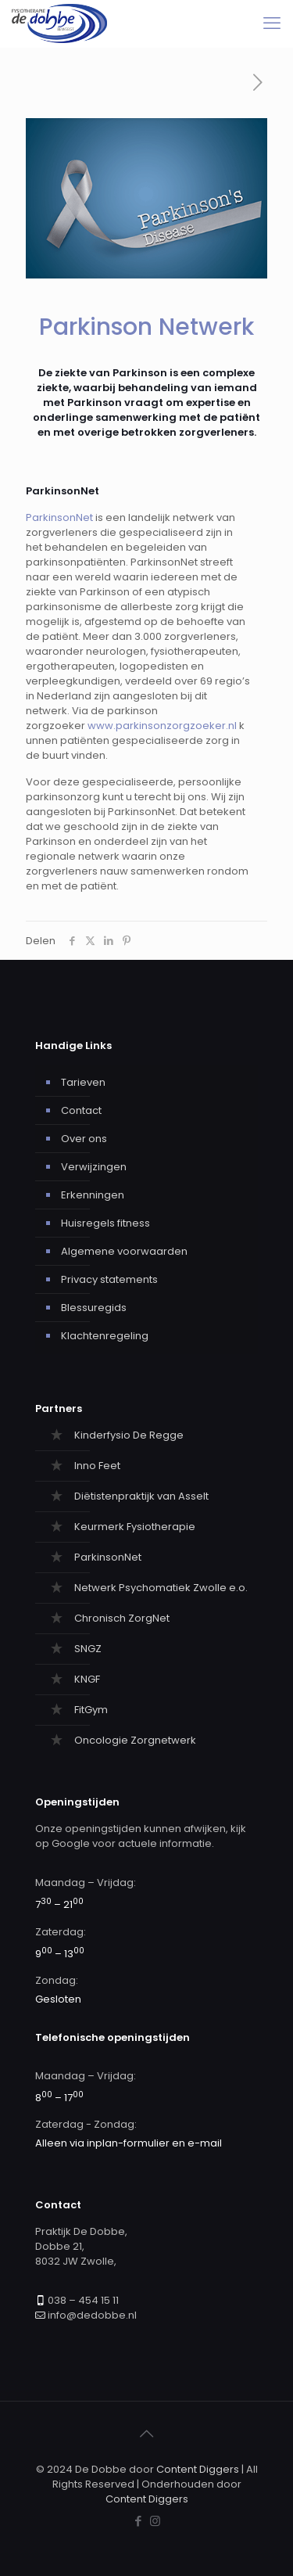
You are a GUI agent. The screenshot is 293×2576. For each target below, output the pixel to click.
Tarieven (83, 1082)
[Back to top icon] (146, 2433)
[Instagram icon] (155, 2521)
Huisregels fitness (105, 1223)
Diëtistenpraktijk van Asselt (141, 1496)
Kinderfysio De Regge (129, 1435)
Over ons (84, 1138)
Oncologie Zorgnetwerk (135, 1740)
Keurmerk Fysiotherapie (134, 1526)
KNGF (87, 1679)
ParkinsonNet (59, 517)
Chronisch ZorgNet (122, 1618)
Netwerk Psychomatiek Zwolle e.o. (161, 1587)
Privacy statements (109, 1279)
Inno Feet (97, 1465)
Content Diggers (197, 2469)
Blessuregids (94, 1307)
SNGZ (88, 1648)
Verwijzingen (94, 1166)
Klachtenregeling (104, 1335)
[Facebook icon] (139, 2521)
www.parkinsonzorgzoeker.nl (162, 725)
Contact (81, 1110)
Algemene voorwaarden (124, 1251)
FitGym (91, 1709)
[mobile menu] (272, 23)
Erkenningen (92, 1194)
